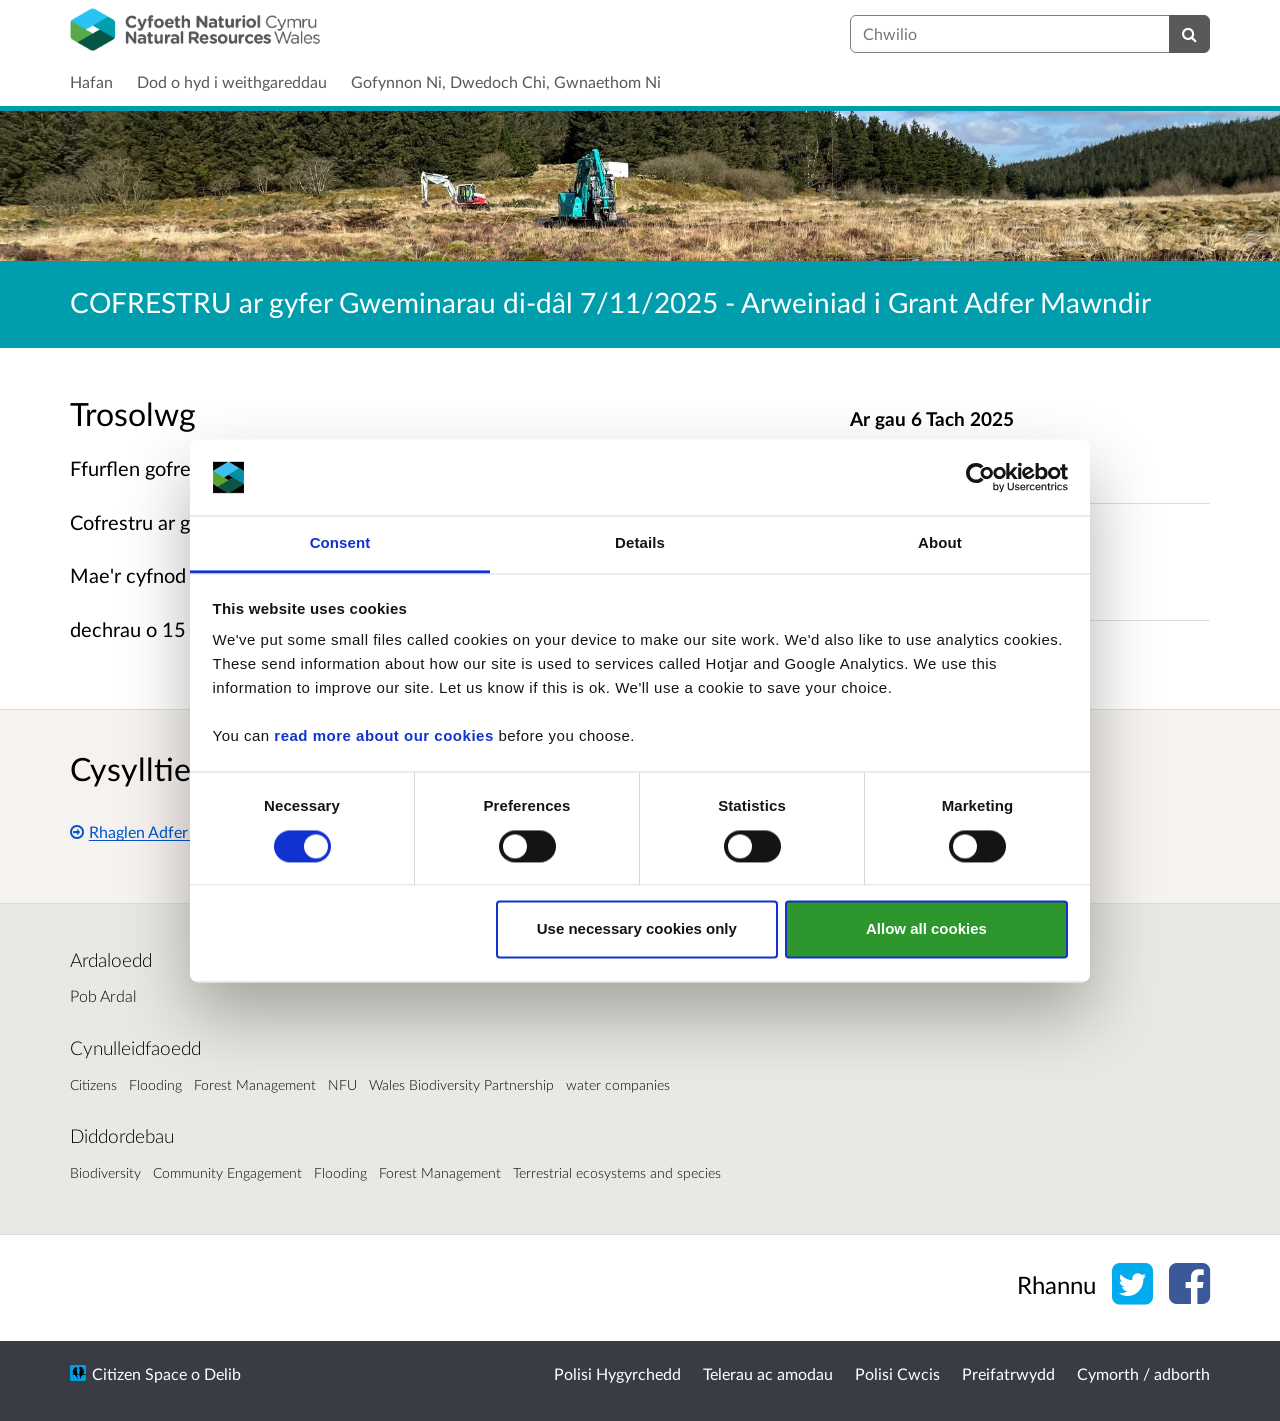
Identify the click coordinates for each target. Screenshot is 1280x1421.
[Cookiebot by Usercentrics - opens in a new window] (980, 477)
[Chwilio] (1189, 34)
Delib (222, 1373)
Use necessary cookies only (637, 929)
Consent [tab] (340, 543)
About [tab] (940, 543)
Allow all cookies (926, 929)
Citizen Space (139, 1373)
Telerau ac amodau (768, 1373)
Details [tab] (640, 543)
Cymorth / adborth (1143, 1373)
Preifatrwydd (1008, 1373)
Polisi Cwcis (897, 1373)
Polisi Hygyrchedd (617, 1373)
